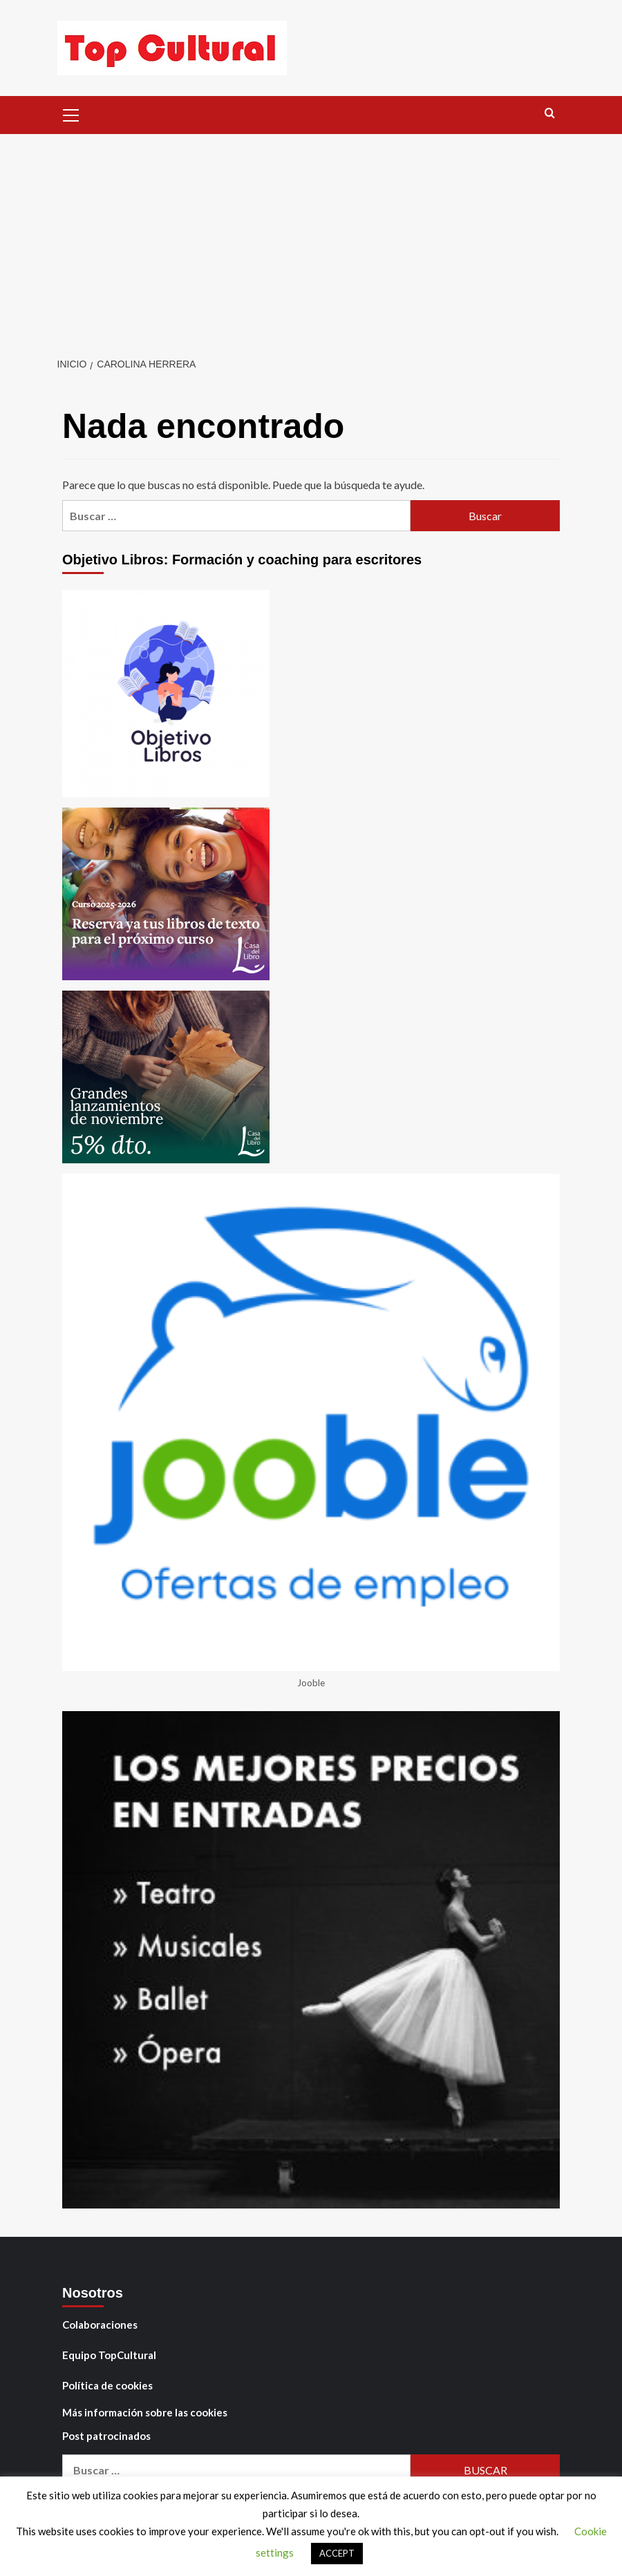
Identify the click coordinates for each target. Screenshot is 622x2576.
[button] (71, 113)
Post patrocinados (106, 2436)
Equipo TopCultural (109, 2355)
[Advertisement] (311, 237)
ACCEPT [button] (337, 2553)
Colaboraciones (100, 2324)
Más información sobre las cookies (144, 2412)
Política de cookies (107, 2385)
